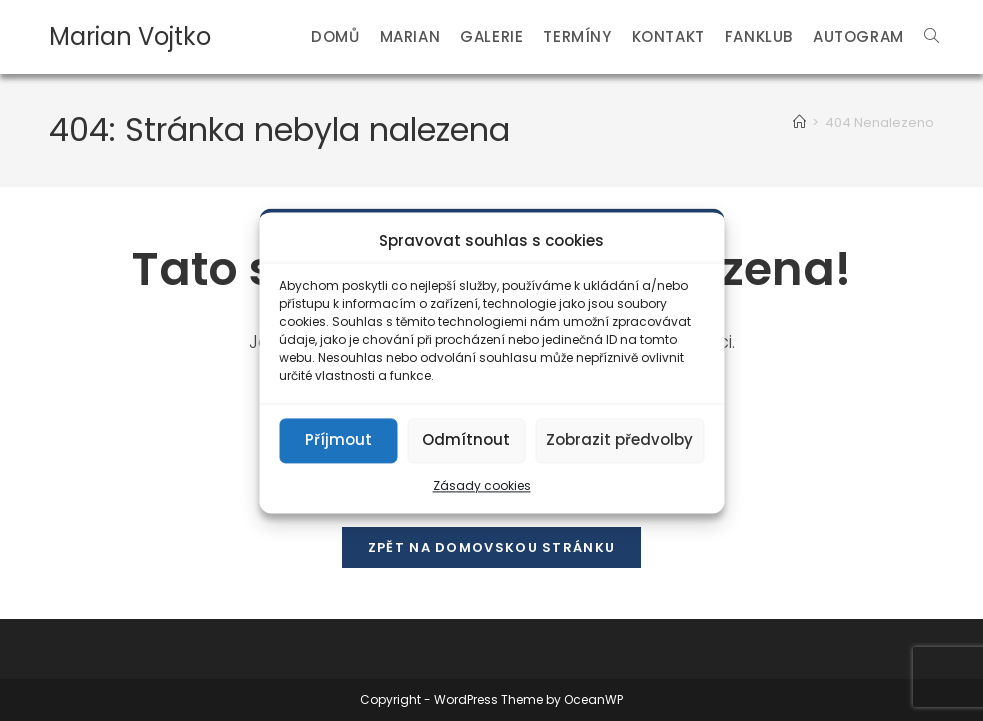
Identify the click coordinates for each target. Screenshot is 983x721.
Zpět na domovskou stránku (492, 547)
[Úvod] (799, 122)
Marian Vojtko (130, 36)
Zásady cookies (482, 485)
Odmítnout (466, 439)
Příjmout (338, 439)
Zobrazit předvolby (619, 439)
